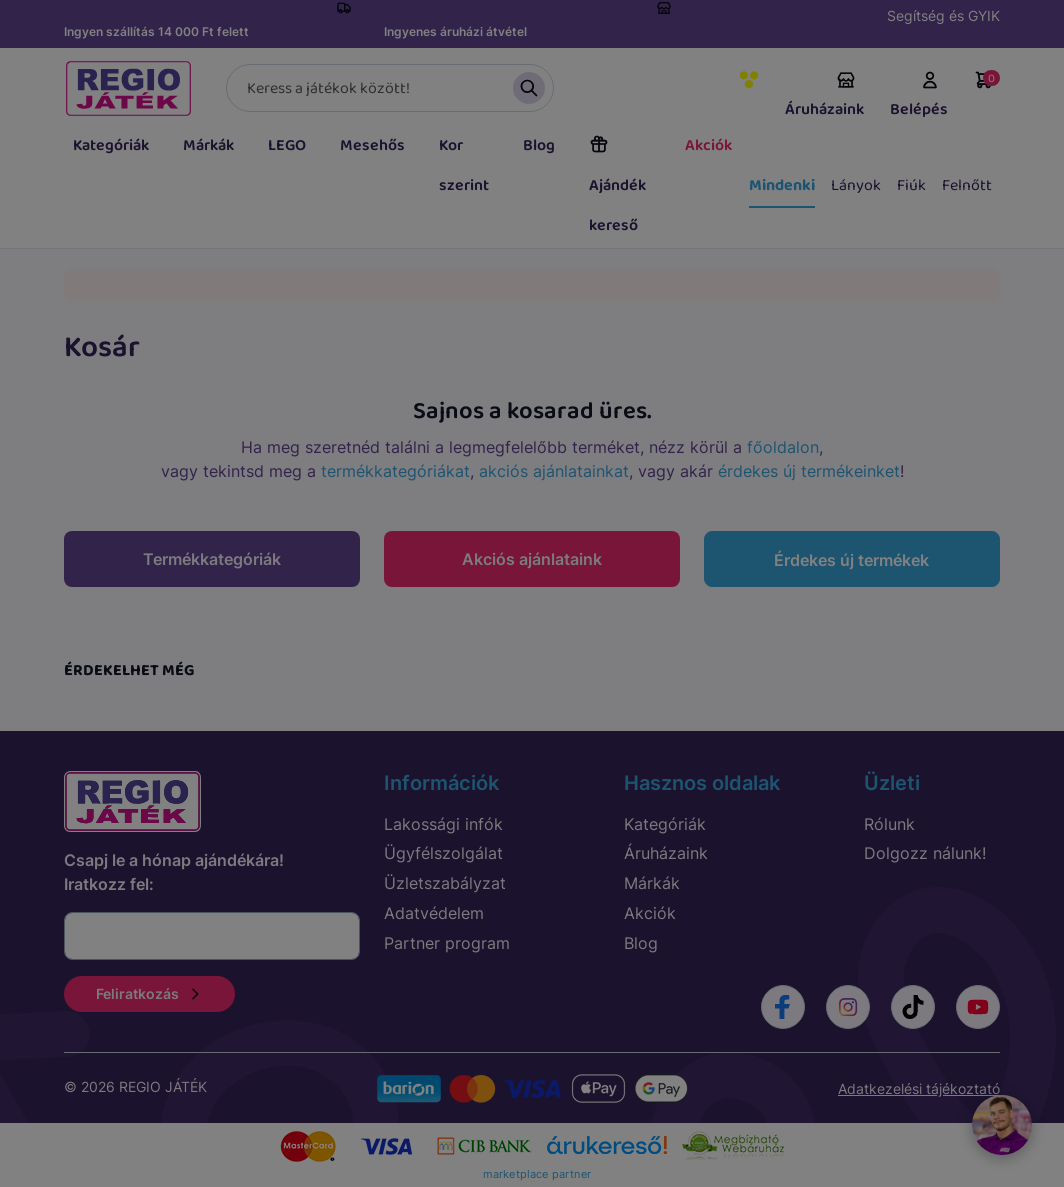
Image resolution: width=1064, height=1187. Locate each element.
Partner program (447, 943)
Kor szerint (464, 165)
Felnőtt (967, 185)
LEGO (287, 145)
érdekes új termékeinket (809, 471)
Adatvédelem (434, 913)
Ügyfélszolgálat (443, 853)
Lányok (856, 185)
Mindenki (782, 185)
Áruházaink (824, 96)
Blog (539, 145)
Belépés (919, 96)
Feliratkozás (149, 993)
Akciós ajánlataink (532, 559)
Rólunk (889, 824)
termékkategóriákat (395, 471)
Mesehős (372, 145)
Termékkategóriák (212, 559)
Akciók (708, 145)
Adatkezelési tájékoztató (919, 1088)
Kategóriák (111, 145)
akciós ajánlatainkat (554, 471)
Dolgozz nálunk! (925, 853)
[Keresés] (390, 88)
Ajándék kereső (617, 186)
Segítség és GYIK (943, 15)
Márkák (208, 145)
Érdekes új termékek (851, 560)
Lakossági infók (443, 824)
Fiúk (911, 185)
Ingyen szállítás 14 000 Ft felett (156, 31)
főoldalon (783, 447)
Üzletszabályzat (445, 883)
